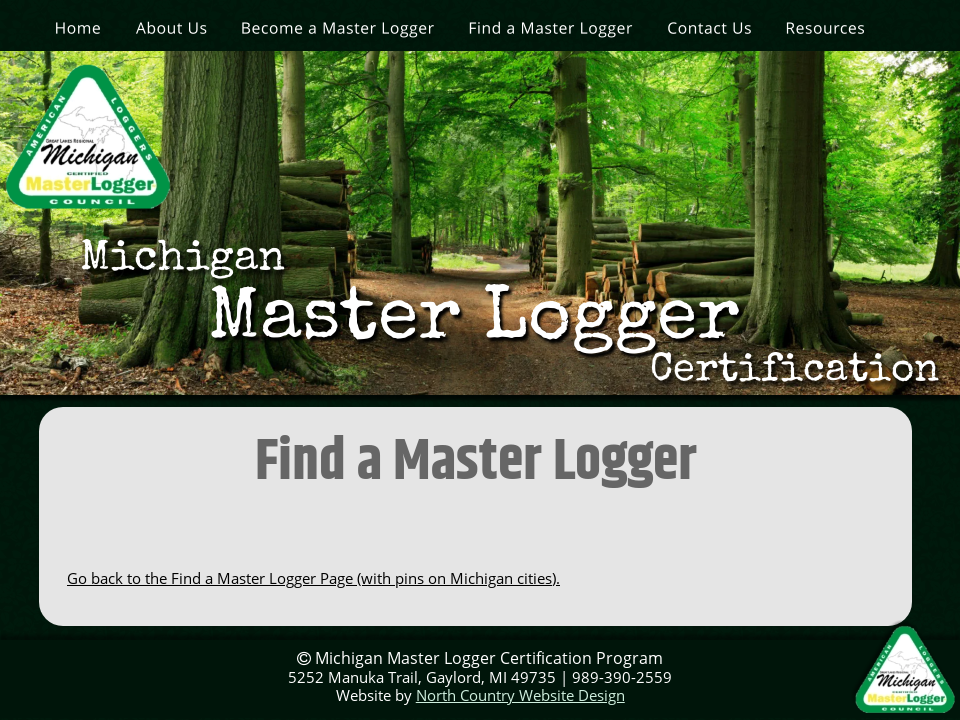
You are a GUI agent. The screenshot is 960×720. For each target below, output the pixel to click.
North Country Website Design (520, 695)
